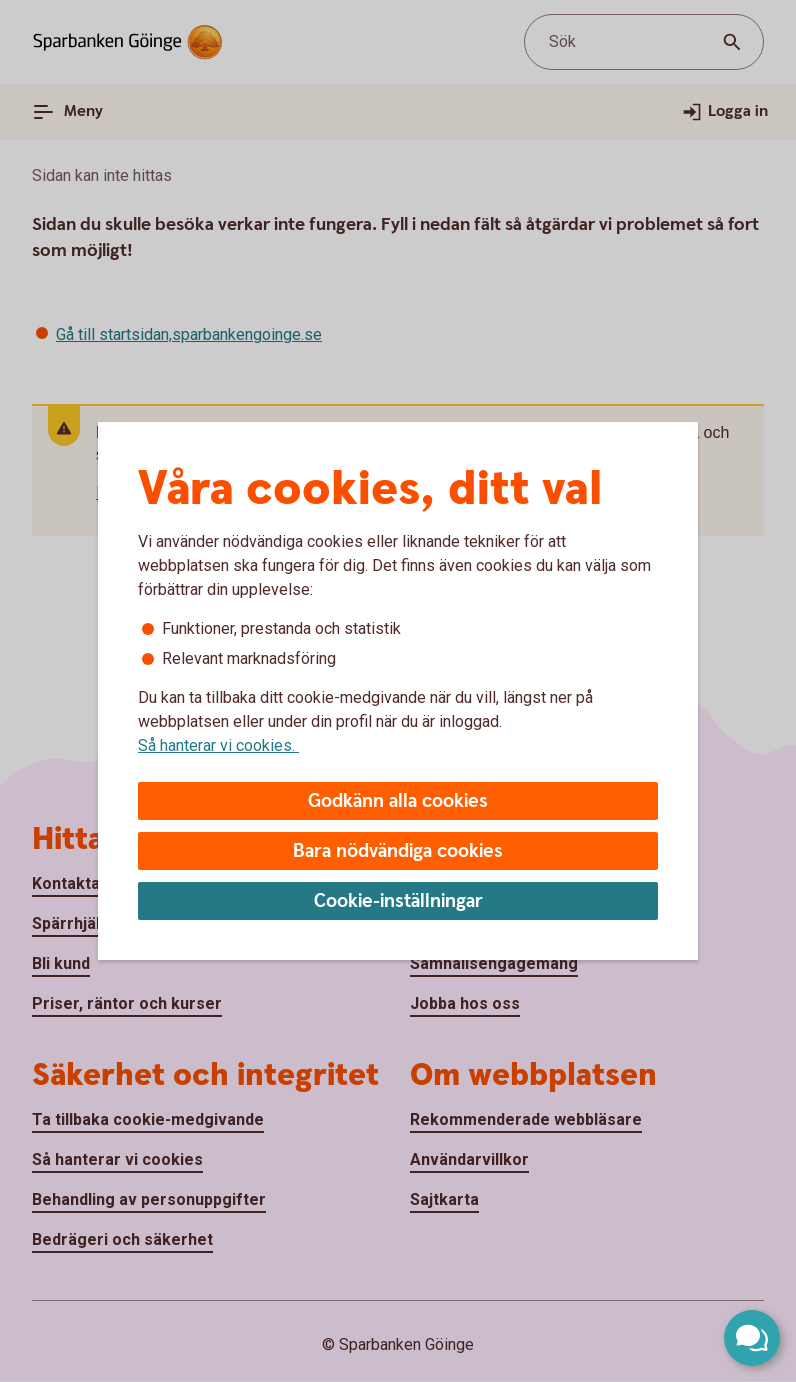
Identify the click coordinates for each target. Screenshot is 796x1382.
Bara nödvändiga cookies (398, 851)
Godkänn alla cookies (398, 801)
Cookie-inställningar (398, 901)
